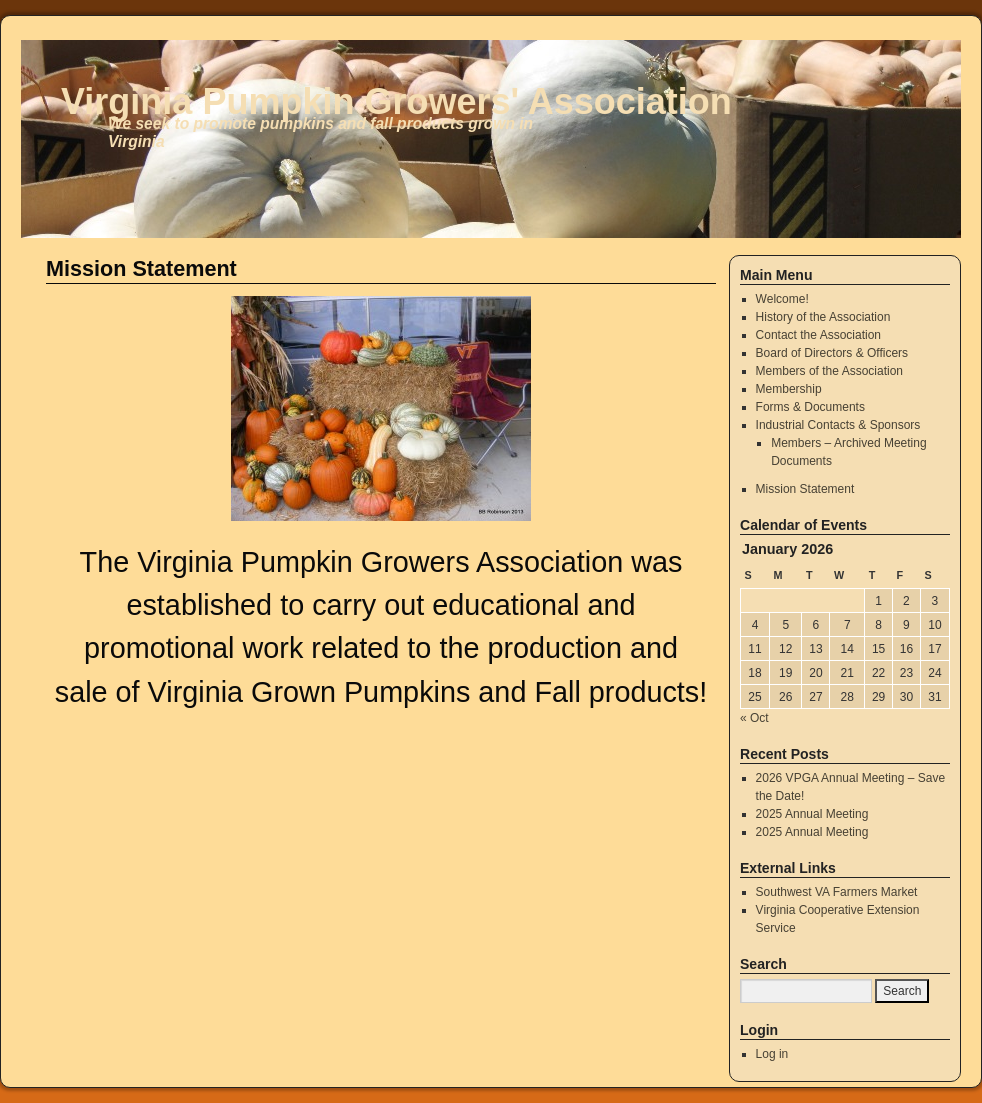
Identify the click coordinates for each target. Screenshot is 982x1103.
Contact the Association (818, 335)
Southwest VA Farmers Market (837, 892)
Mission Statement (805, 489)
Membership (789, 389)
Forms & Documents (810, 407)
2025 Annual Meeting (812, 814)
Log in (772, 1054)
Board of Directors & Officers (832, 353)
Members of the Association (829, 371)
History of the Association (823, 317)
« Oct (754, 718)
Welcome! (782, 299)
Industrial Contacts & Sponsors (838, 425)
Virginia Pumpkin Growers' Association (396, 101)
